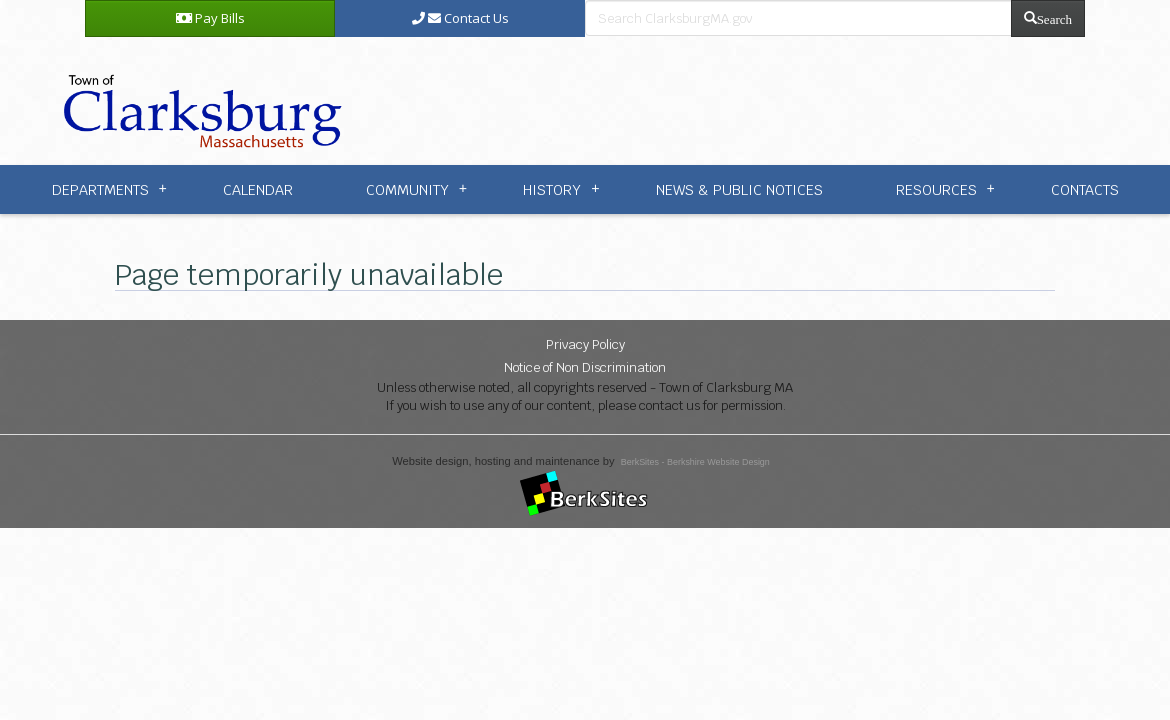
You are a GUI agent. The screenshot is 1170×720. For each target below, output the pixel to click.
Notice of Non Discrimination (585, 367)
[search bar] (798, 18)
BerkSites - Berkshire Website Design (695, 462)
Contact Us (460, 18)
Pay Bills (210, 18)
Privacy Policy (585, 344)
